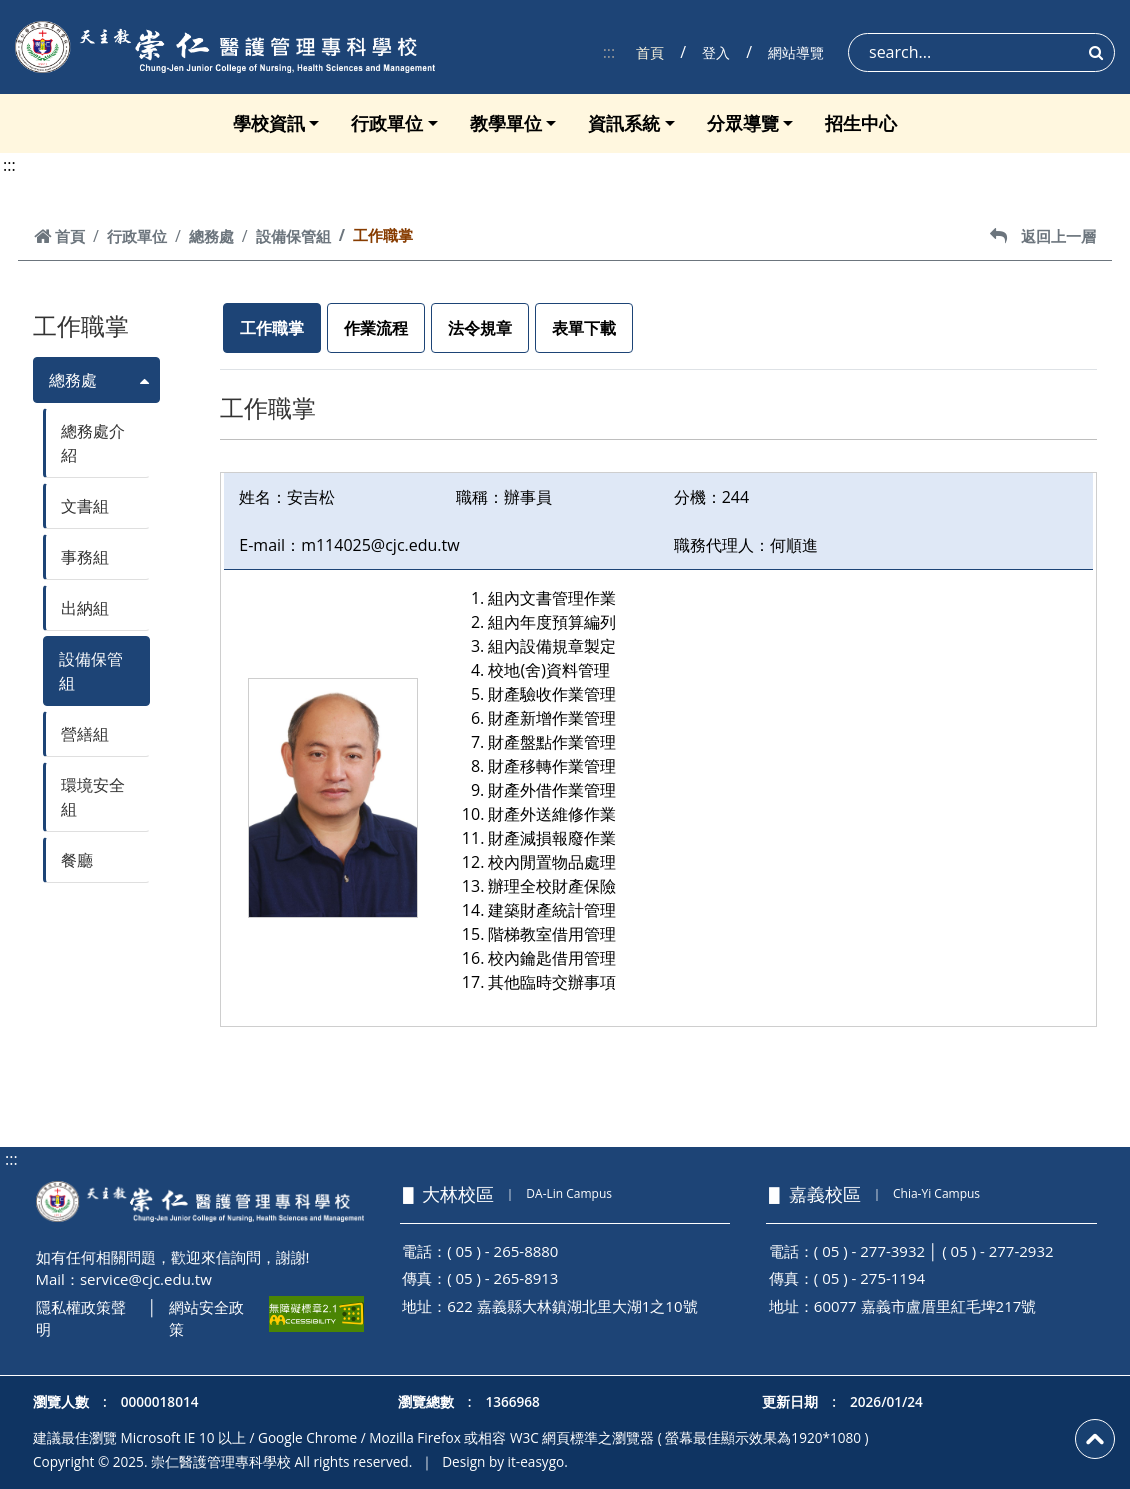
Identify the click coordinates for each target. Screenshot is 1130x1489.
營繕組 (85, 734)
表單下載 (584, 328)
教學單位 (506, 123)
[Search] (981, 52)
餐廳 (77, 860)
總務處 (211, 236)
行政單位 (387, 123)
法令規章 (480, 328)
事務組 (85, 557)
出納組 (85, 608)
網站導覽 (796, 52)
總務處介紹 (93, 443)
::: (609, 52)
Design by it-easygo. (505, 1461)
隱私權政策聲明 (81, 1318)
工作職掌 (272, 328)
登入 (716, 52)
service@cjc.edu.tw (146, 1279)
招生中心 (861, 123)
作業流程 (376, 328)
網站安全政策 (206, 1318)
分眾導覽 (743, 123)
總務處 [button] (73, 380)
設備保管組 (293, 236)
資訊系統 (624, 123)
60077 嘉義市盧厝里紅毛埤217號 (925, 1306)
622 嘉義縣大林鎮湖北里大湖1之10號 (572, 1306)
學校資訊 (269, 123)
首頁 (650, 52)
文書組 (85, 506)
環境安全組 (93, 797)
